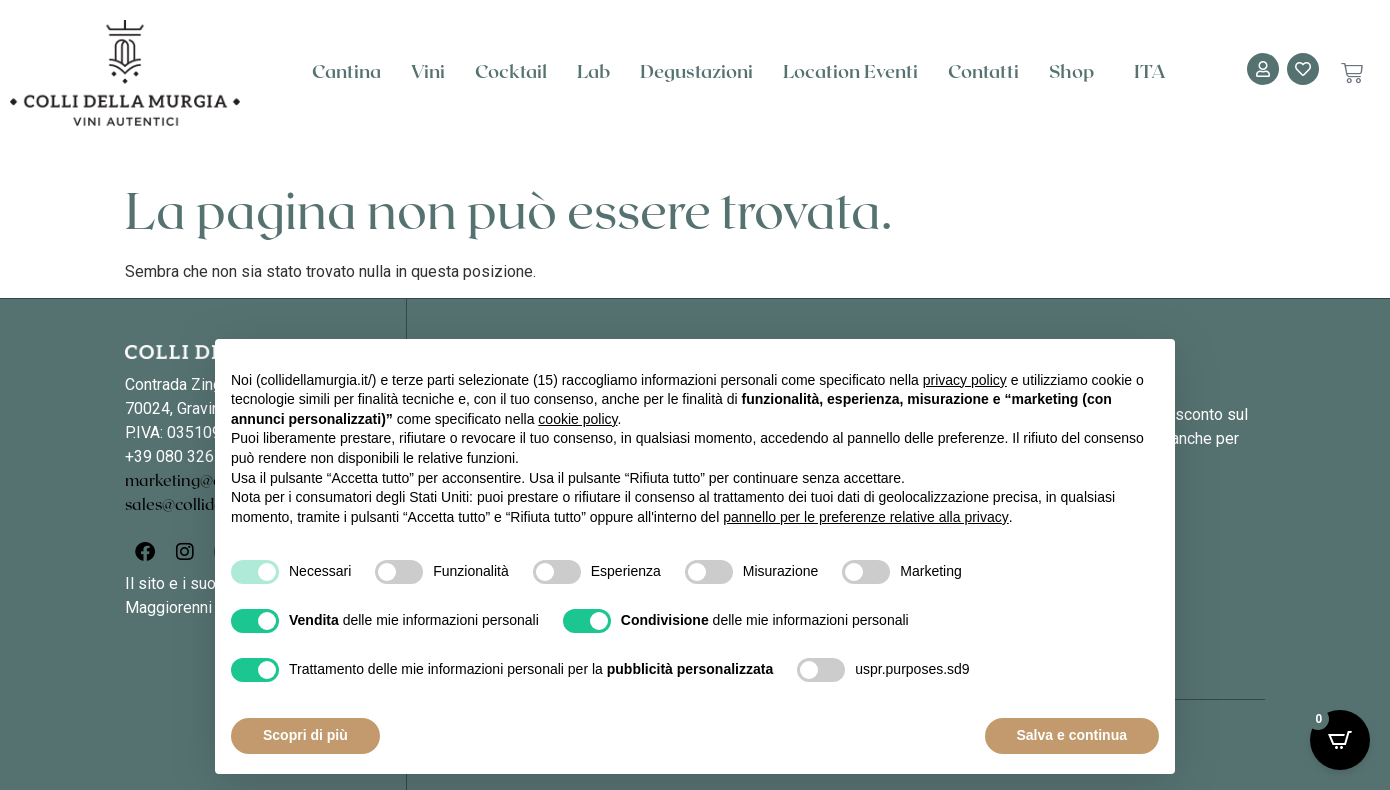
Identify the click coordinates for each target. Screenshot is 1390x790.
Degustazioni (696, 73)
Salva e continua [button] (1072, 735)
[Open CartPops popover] (1340, 740)
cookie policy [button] (577, 419)
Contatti (983, 73)
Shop (1076, 73)
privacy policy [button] (965, 380)
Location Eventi (850, 73)
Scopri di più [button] (305, 735)
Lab (593, 73)
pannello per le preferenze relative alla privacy (866, 517)
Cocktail (511, 73)
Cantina (346, 73)
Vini (428, 73)
